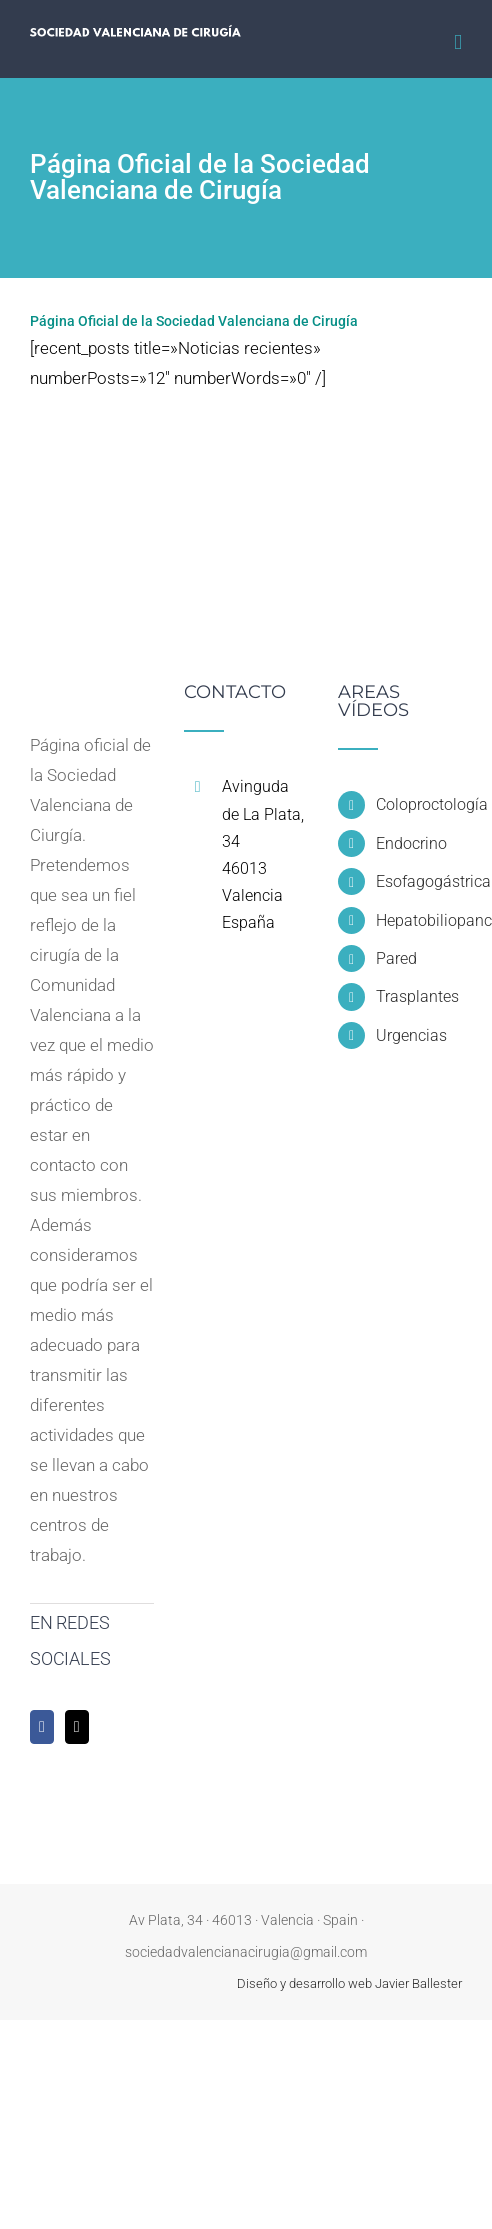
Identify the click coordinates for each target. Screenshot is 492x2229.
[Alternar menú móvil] (458, 42)
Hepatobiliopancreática (419, 920)
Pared (396, 958)
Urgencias (411, 1035)
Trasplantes (417, 996)
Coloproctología (419, 804)
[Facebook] (42, 1727)
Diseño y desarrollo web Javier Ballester (349, 1983)
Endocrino (411, 843)
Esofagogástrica (419, 881)
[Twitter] (77, 1727)
